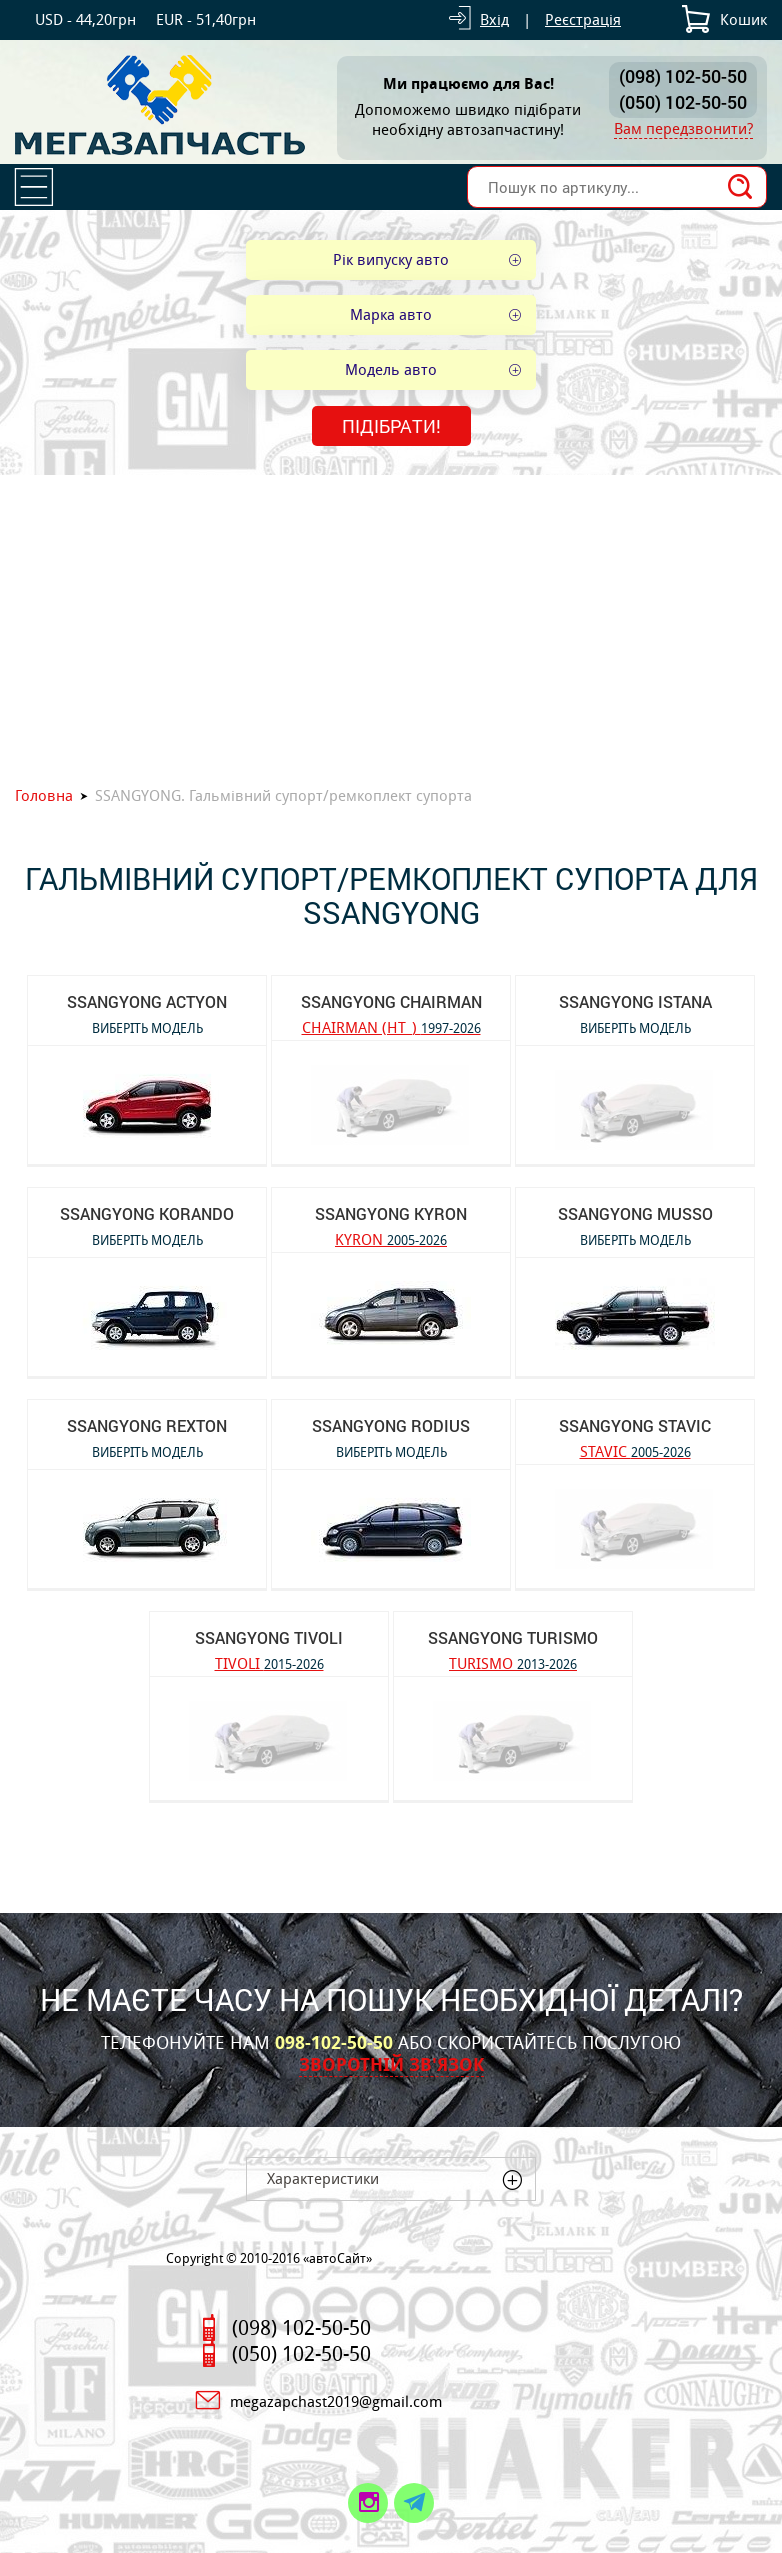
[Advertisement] (391, 625)
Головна (44, 795)
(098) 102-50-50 (683, 76)
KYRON (391, 1238)
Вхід (494, 19)
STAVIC (635, 1450)
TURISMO (513, 1662)
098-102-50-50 (334, 2043)
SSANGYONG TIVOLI (269, 1637)
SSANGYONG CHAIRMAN (391, 1001)
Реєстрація (583, 19)
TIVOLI (269, 1662)
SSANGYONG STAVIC (635, 1425)
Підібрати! (391, 426)
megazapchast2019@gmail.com (336, 2401)
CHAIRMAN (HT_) (391, 1026)
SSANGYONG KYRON (391, 1213)
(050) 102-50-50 (683, 102)
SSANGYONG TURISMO (513, 1637)
